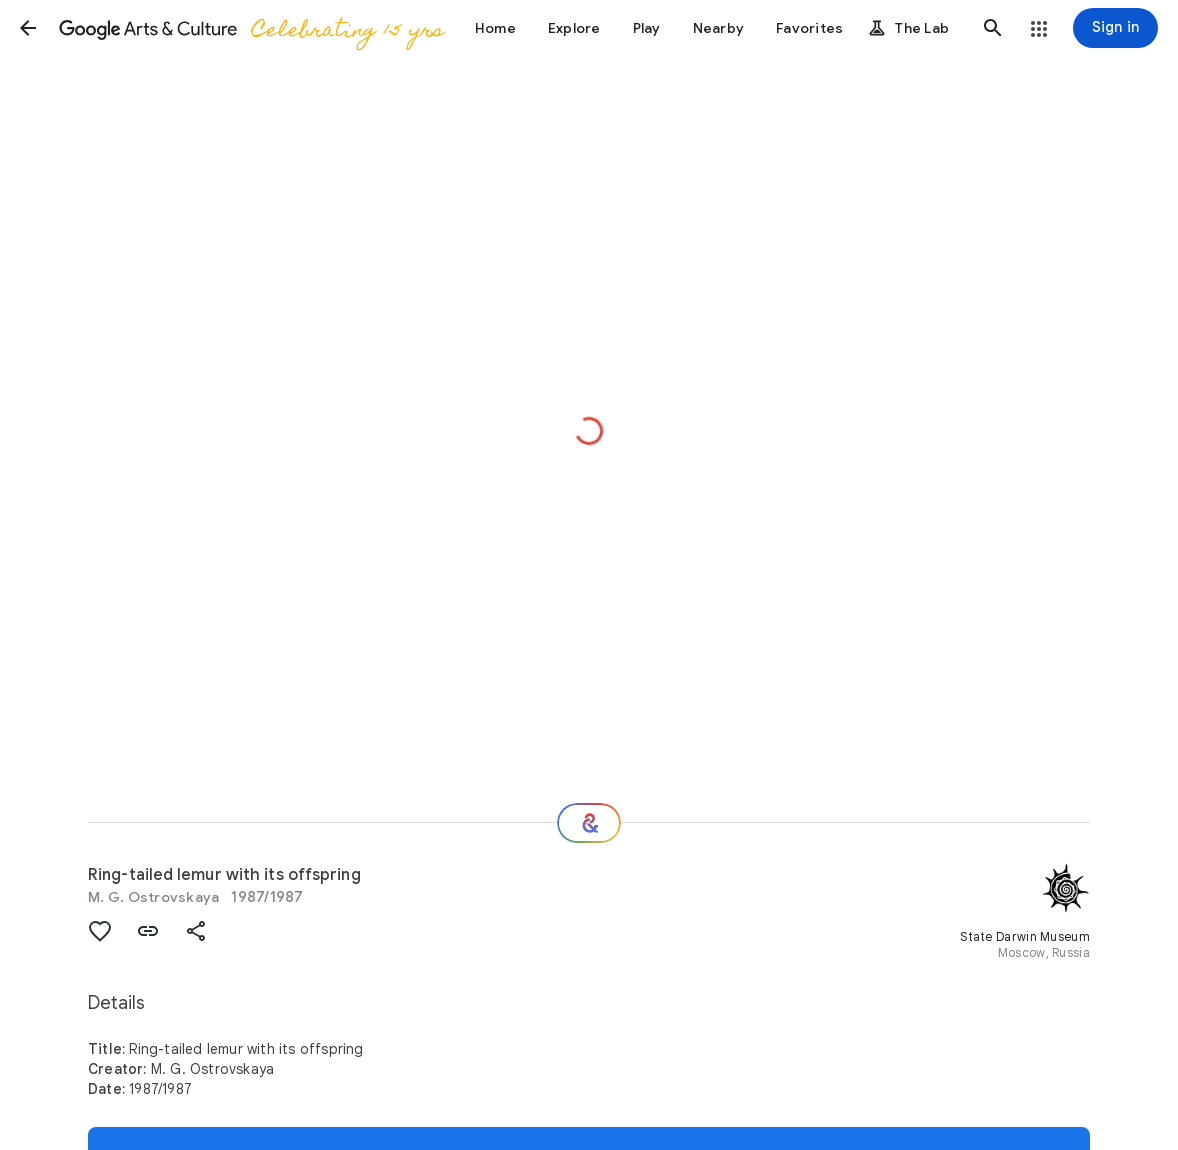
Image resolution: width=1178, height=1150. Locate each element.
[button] (28, 28)
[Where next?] (589, 823)
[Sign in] (1115, 28)
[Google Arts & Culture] (250, 28)
